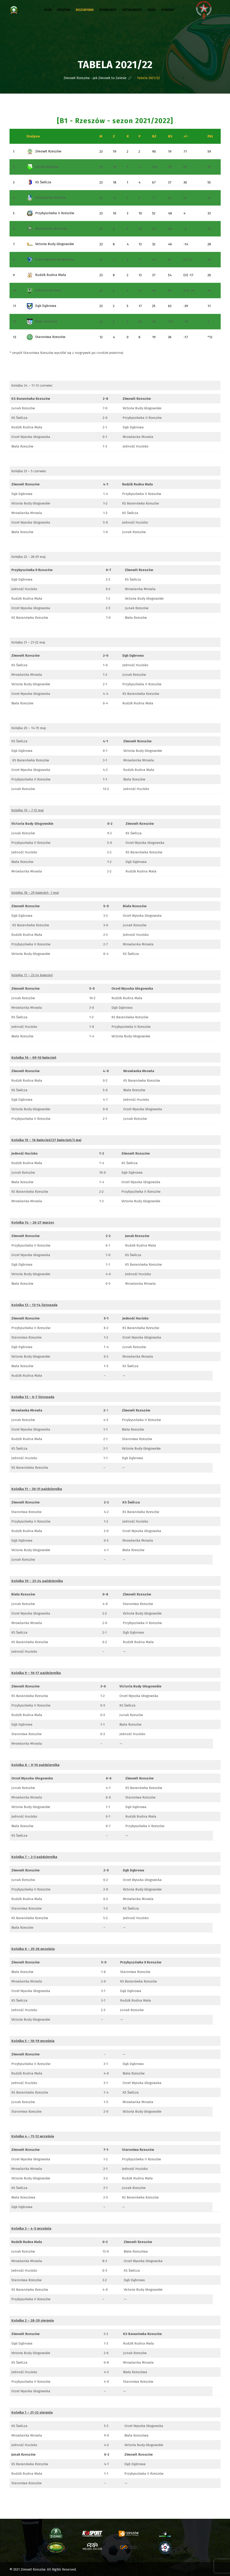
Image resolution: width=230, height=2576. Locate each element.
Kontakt (168, 10)
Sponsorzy (108, 10)
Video (151, 10)
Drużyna (63, 10)
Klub (48, 10)
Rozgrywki (85, 10)
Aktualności (132, 10)
